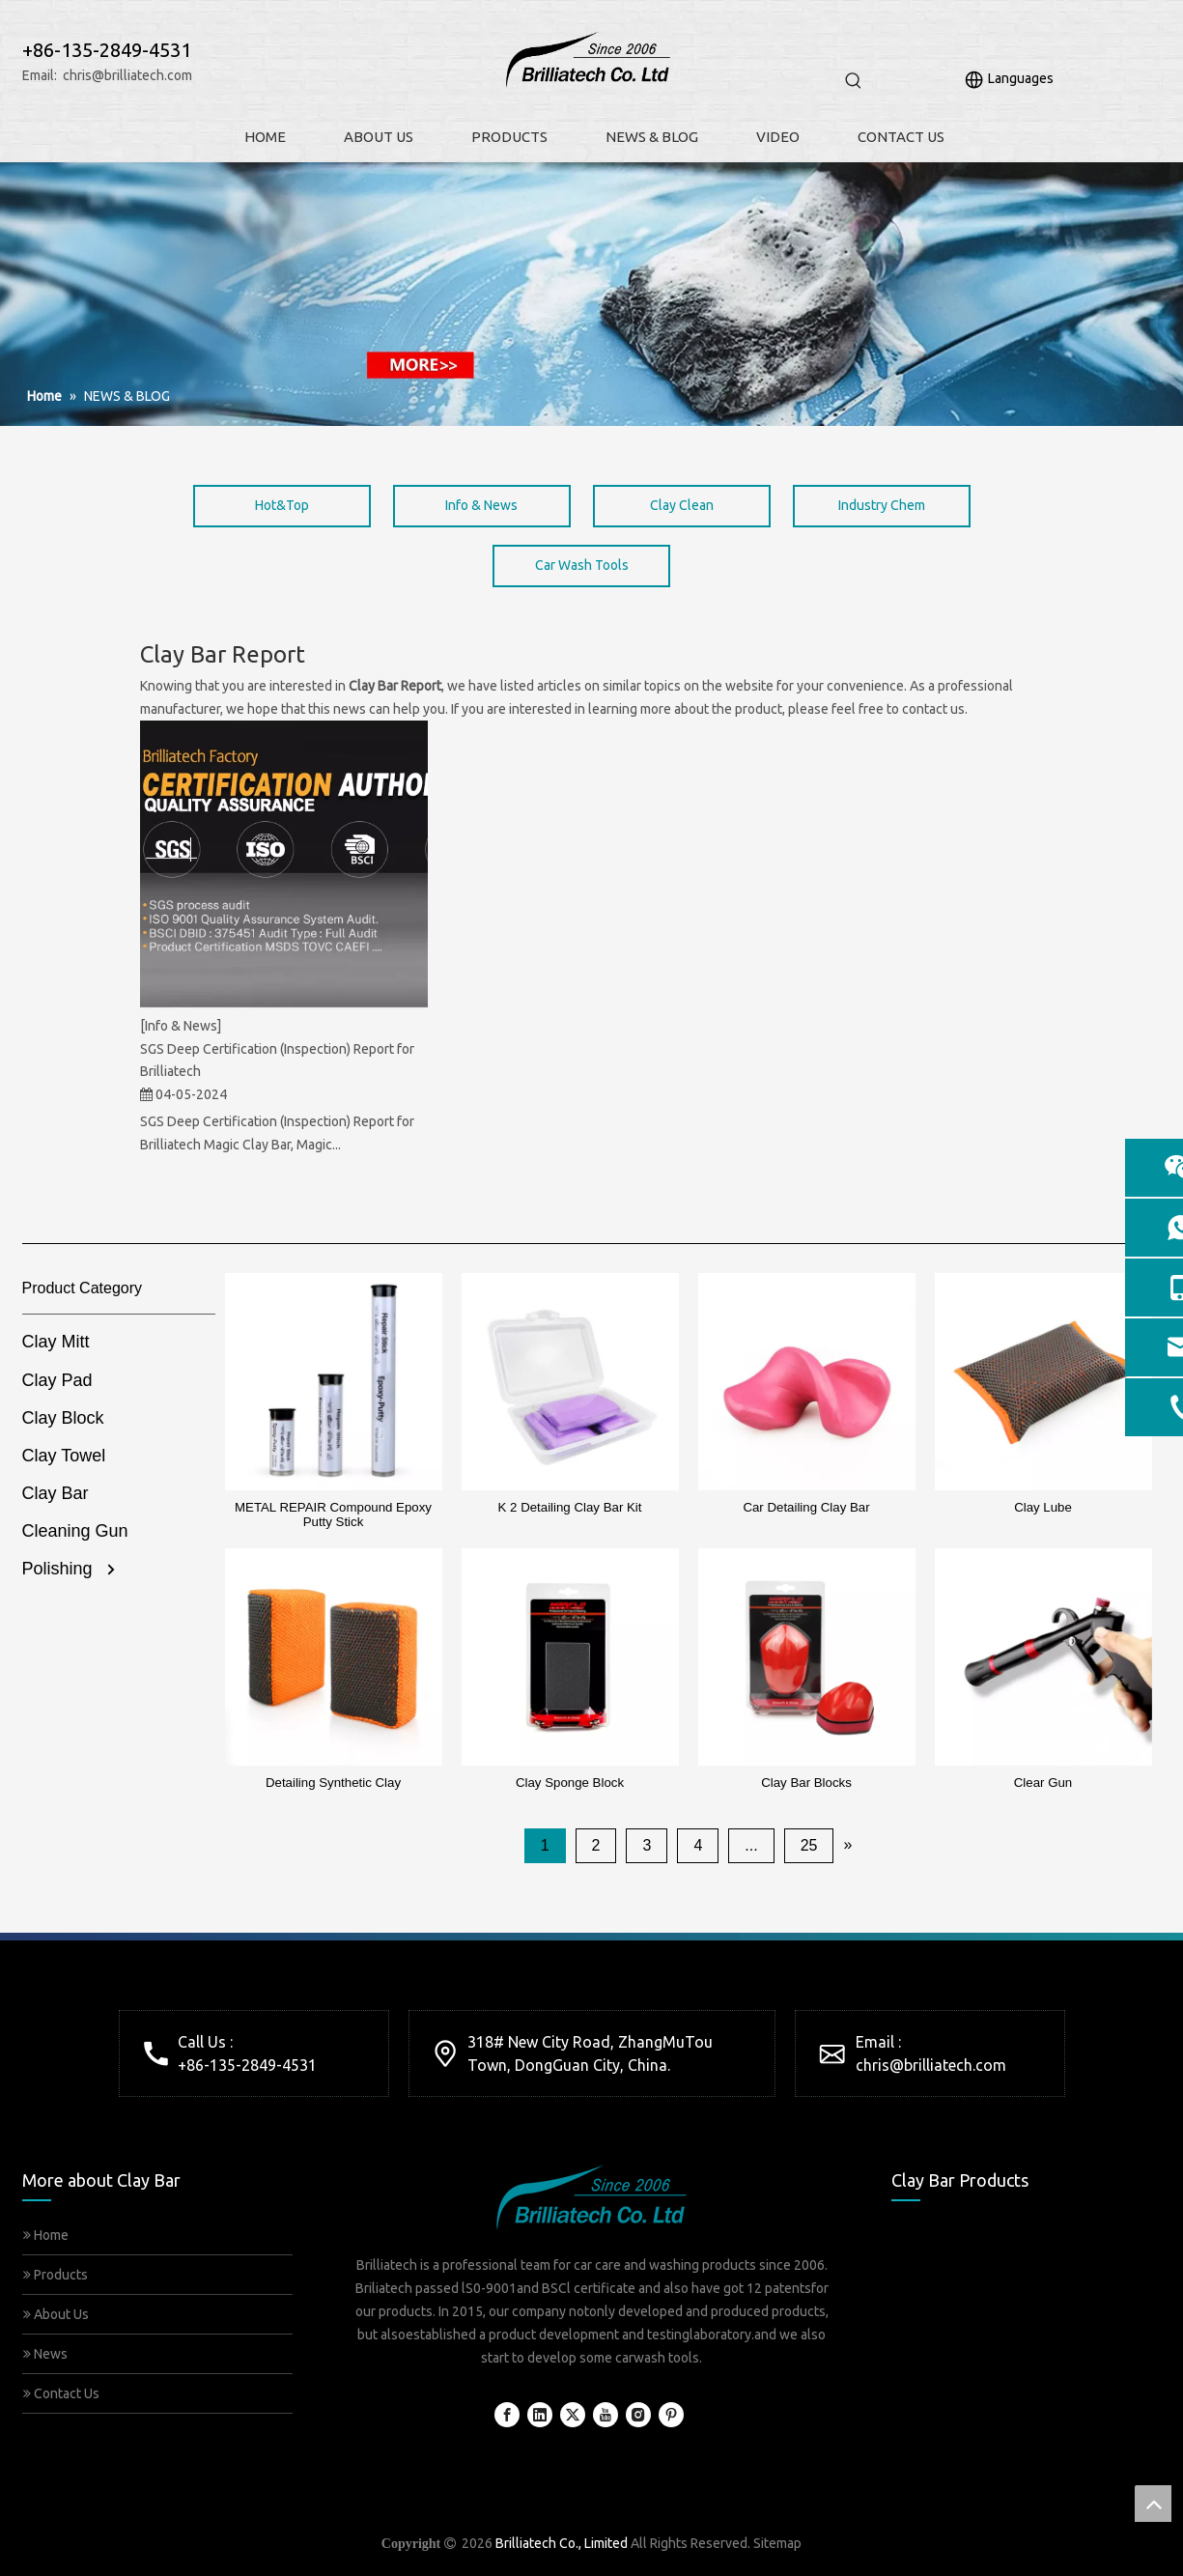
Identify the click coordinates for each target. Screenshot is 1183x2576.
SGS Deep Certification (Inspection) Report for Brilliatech (277, 1060)
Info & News (481, 505)
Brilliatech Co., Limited (561, 2543)
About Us (56, 2314)
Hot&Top (282, 505)
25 (809, 1845)
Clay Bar (55, 1493)
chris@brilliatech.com (127, 75)
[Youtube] (605, 2414)
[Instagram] (638, 2414)
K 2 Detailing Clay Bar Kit (570, 1507)
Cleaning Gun (75, 1531)
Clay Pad (57, 1380)
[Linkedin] (539, 2414)
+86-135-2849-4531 (247, 2065)
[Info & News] (180, 1025)
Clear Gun (1043, 1782)
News (45, 2354)
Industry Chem (881, 505)
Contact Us (61, 2393)
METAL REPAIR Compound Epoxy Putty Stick (333, 1514)
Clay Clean (682, 505)
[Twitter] (572, 2414)
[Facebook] (507, 2414)
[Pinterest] (671, 2414)
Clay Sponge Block (570, 1782)
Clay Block (63, 1418)
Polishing (57, 1568)
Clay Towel (64, 1455)
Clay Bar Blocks (806, 1782)
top (1153, 2503)
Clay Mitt (56, 1341)
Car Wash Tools (582, 565)
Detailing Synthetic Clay (333, 1782)
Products (55, 2274)
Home (46, 2235)
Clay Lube (1043, 1507)
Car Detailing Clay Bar (806, 1507)
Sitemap (777, 2543)
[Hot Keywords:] (853, 81)
